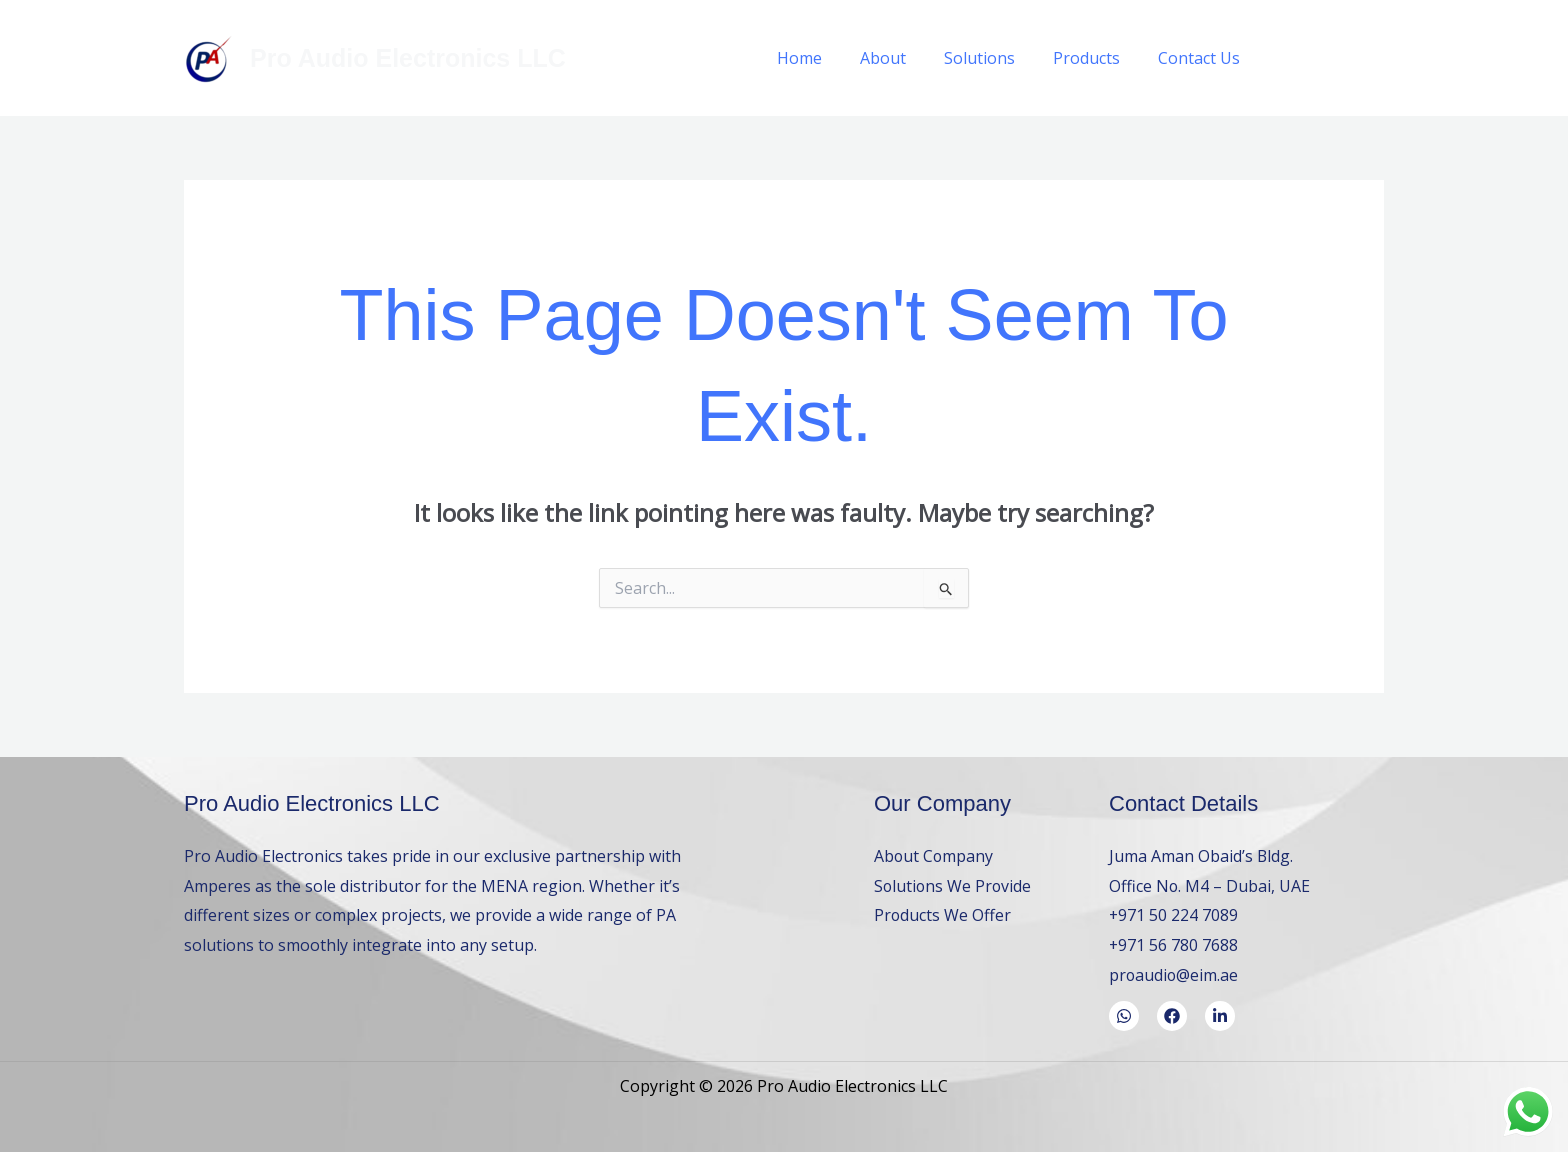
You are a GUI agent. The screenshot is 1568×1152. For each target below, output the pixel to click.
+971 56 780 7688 (1174, 945)
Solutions (994, 58)
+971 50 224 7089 (1174, 915)
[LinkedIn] (1376, 58)
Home (826, 58)
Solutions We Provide (954, 886)
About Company (934, 856)
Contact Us (1202, 58)
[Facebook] (1286, 58)
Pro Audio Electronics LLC (408, 58)
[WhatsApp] (1331, 58)
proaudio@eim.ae (1174, 975)
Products (1095, 58)
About (904, 58)
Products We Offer (943, 915)
